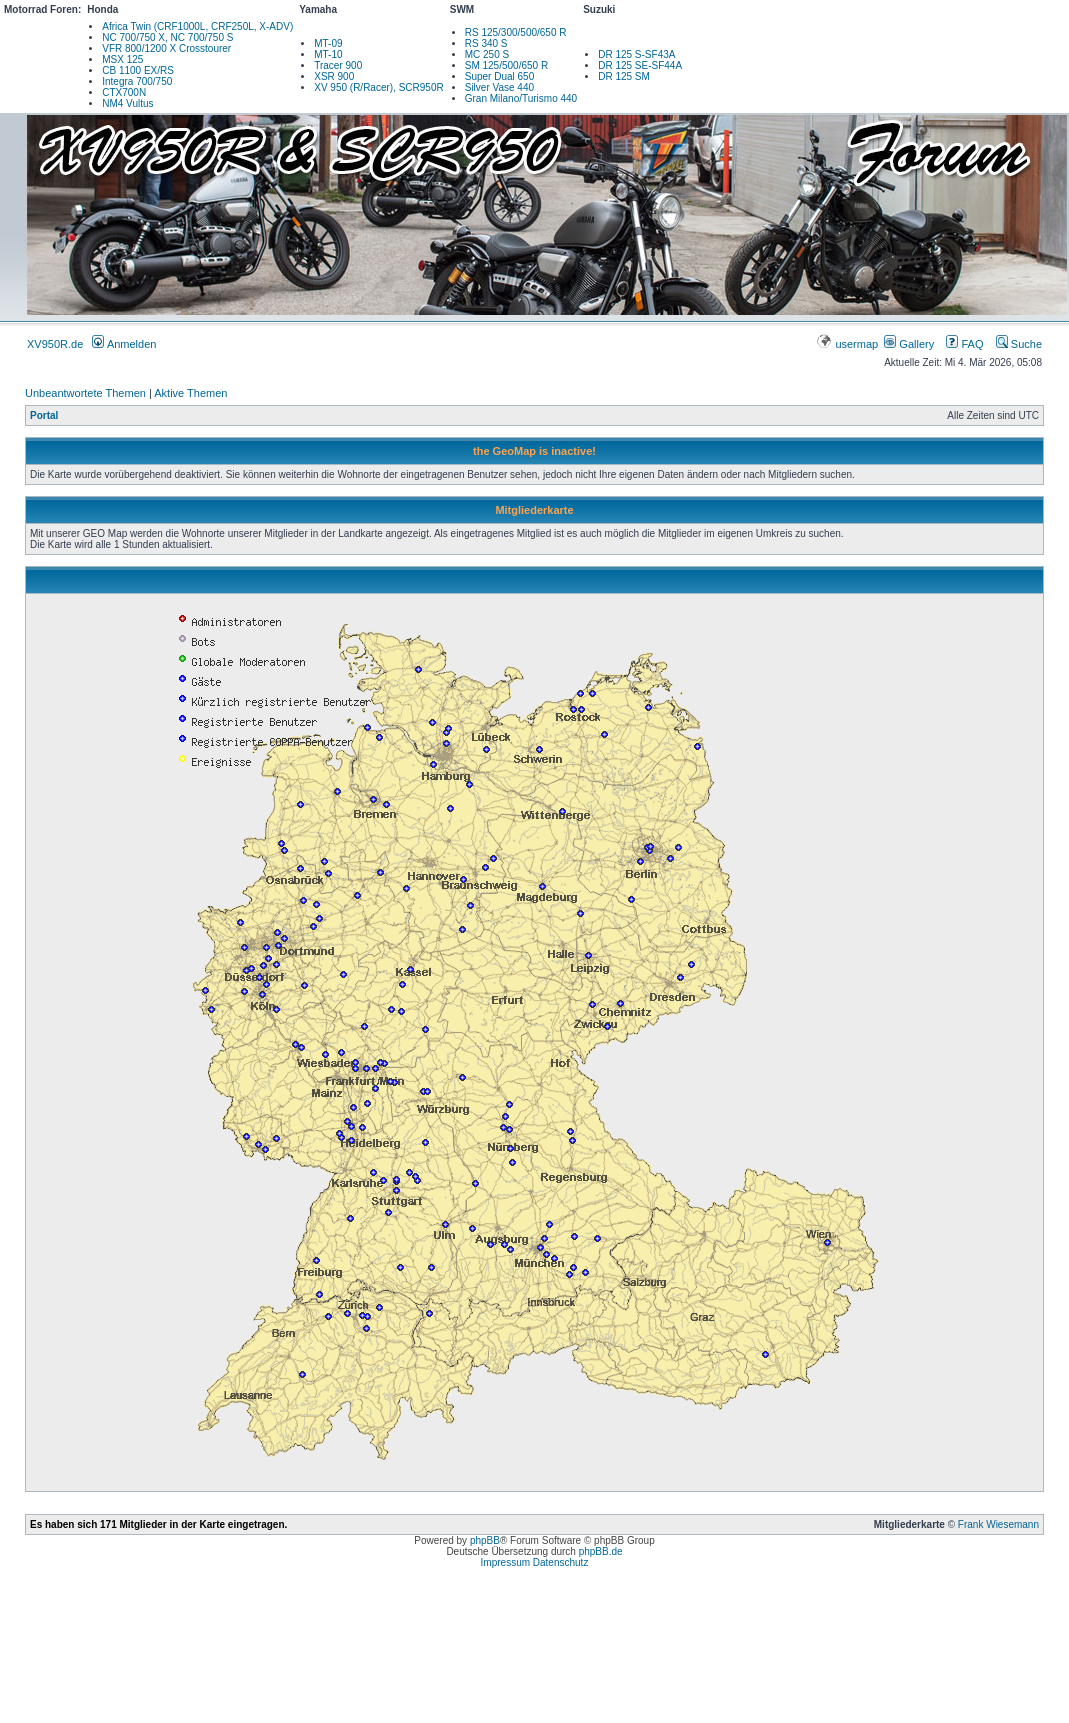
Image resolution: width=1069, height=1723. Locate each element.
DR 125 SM (624, 76)
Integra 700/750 (137, 81)
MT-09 (328, 43)
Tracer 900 (338, 65)
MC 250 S (487, 54)
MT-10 (328, 54)
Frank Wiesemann (998, 1524)
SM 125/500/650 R (506, 65)
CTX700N (124, 92)
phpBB (485, 1540)
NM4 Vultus (127, 103)
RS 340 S (486, 43)
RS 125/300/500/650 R (516, 32)
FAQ (964, 344)
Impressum (505, 1562)
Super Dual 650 (500, 76)
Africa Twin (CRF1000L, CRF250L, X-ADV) (197, 26)
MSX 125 (122, 59)
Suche (1019, 344)
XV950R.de (55, 344)
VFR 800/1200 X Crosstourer (166, 48)
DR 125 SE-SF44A (640, 65)
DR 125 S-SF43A (636, 54)
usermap (848, 344)
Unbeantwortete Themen (85, 393)
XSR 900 (334, 76)
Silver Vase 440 (499, 87)
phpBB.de (601, 1551)
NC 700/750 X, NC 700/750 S (167, 37)
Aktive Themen (190, 393)
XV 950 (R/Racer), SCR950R (379, 87)
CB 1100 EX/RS (138, 70)
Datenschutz (561, 1562)
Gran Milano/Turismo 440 (521, 98)
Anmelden (124, 344)
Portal (44, 415)
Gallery (909, 344)
